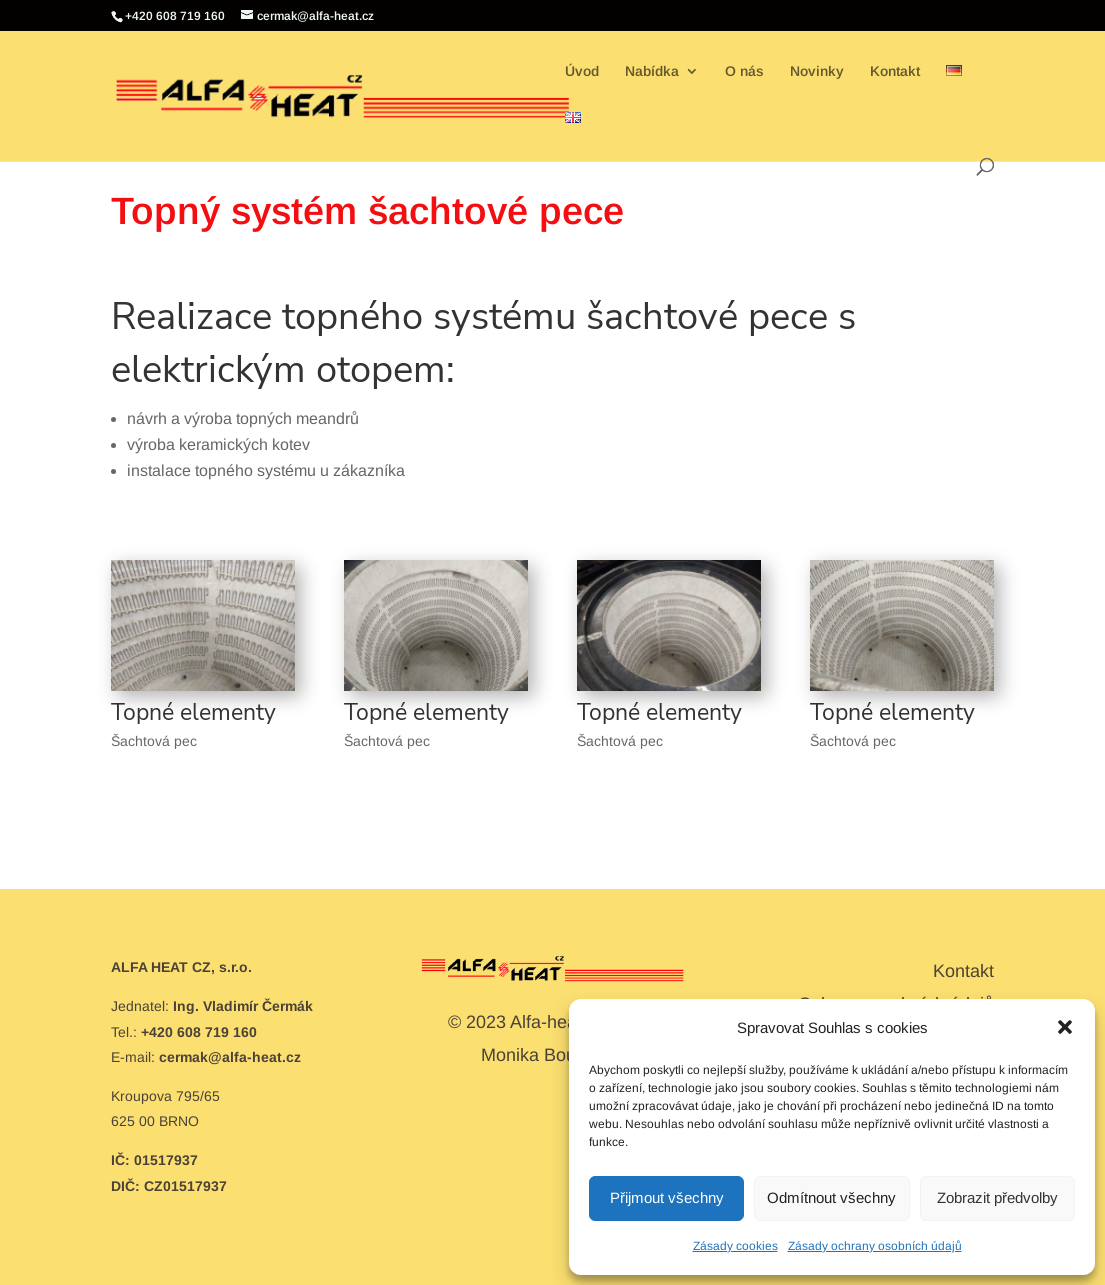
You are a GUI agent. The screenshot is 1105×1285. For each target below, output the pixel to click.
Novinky (817, 71)
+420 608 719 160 (175, 16)
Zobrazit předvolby (997, 1197)
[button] (1065, 1027)
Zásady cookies (735, 1246)
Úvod (582, 71)
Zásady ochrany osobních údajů (875, 1246)
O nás (744, 71)
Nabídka (652, 71)
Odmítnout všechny (831, 1197)
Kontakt (895, 71)
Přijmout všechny (667, 1197)
